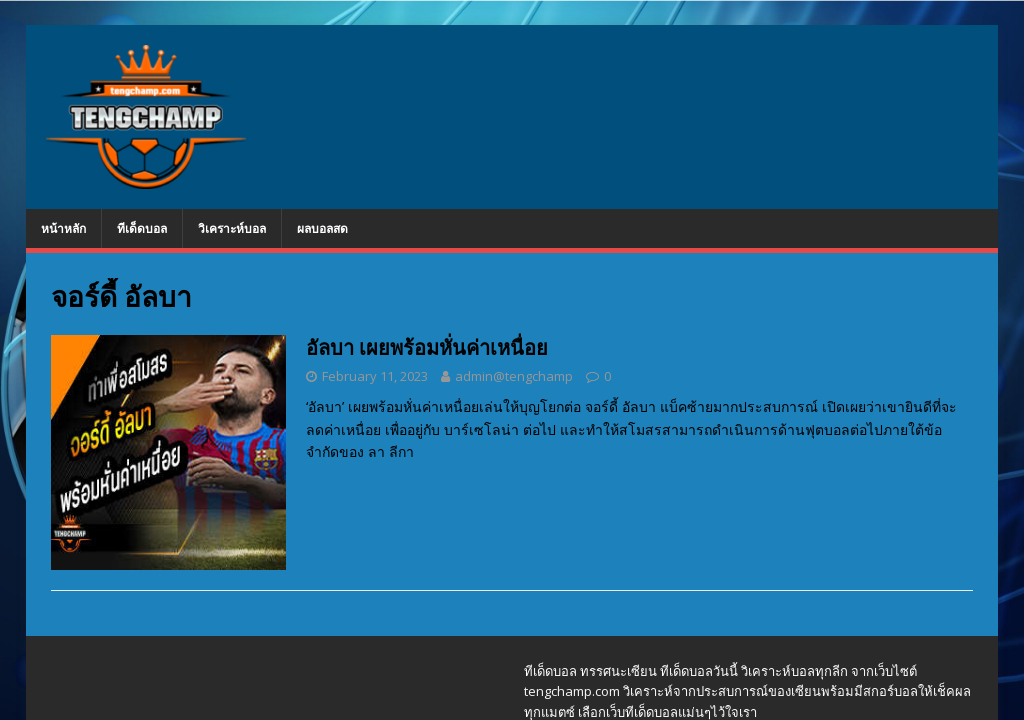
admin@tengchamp (514, 376)
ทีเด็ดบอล (142, 228)
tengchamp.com (572, 691)
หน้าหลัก (63, 228)
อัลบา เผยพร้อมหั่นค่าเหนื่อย (427, 347)
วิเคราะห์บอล (232, 228)
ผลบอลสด (322, 228)
